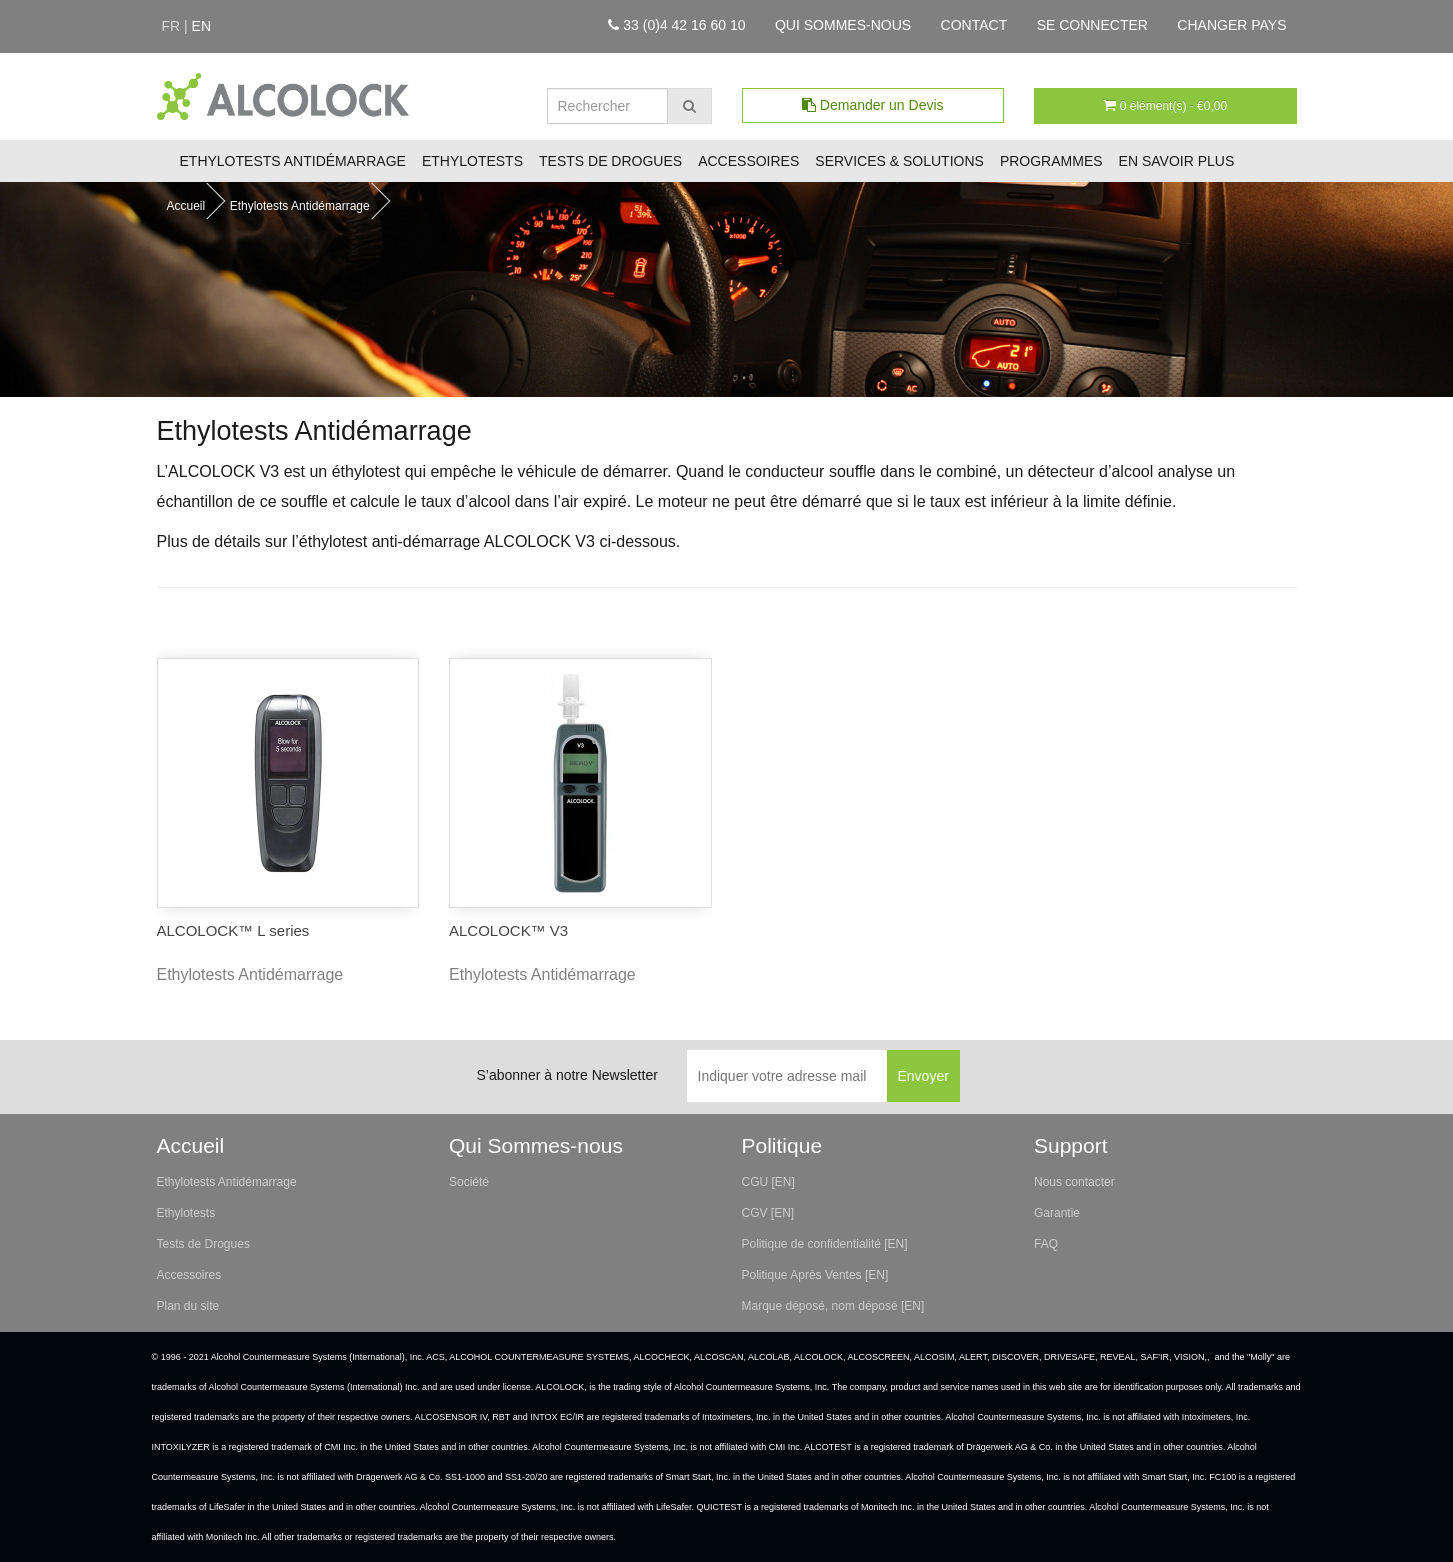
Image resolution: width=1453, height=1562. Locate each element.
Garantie (1057, 1213)
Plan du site (188, 1306)
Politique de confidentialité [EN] (825, 1244)
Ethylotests (472, 161)
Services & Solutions (899, 161)
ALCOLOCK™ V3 (508, 930)
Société (469, 1182)
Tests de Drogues (610, 161)
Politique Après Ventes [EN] (815, 1275)
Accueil (186, 206)
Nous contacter (1074, 1182)
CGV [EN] (768, 1213)
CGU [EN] (768, 1182)
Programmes (1051, 161)
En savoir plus (1177, 161)
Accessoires (748, 161)
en (201, 26)
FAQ (1046, 1244)
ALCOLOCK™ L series (233, 930)
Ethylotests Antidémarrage (293, 161)
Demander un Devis (873, 105)
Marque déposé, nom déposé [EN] (833, 1306)
